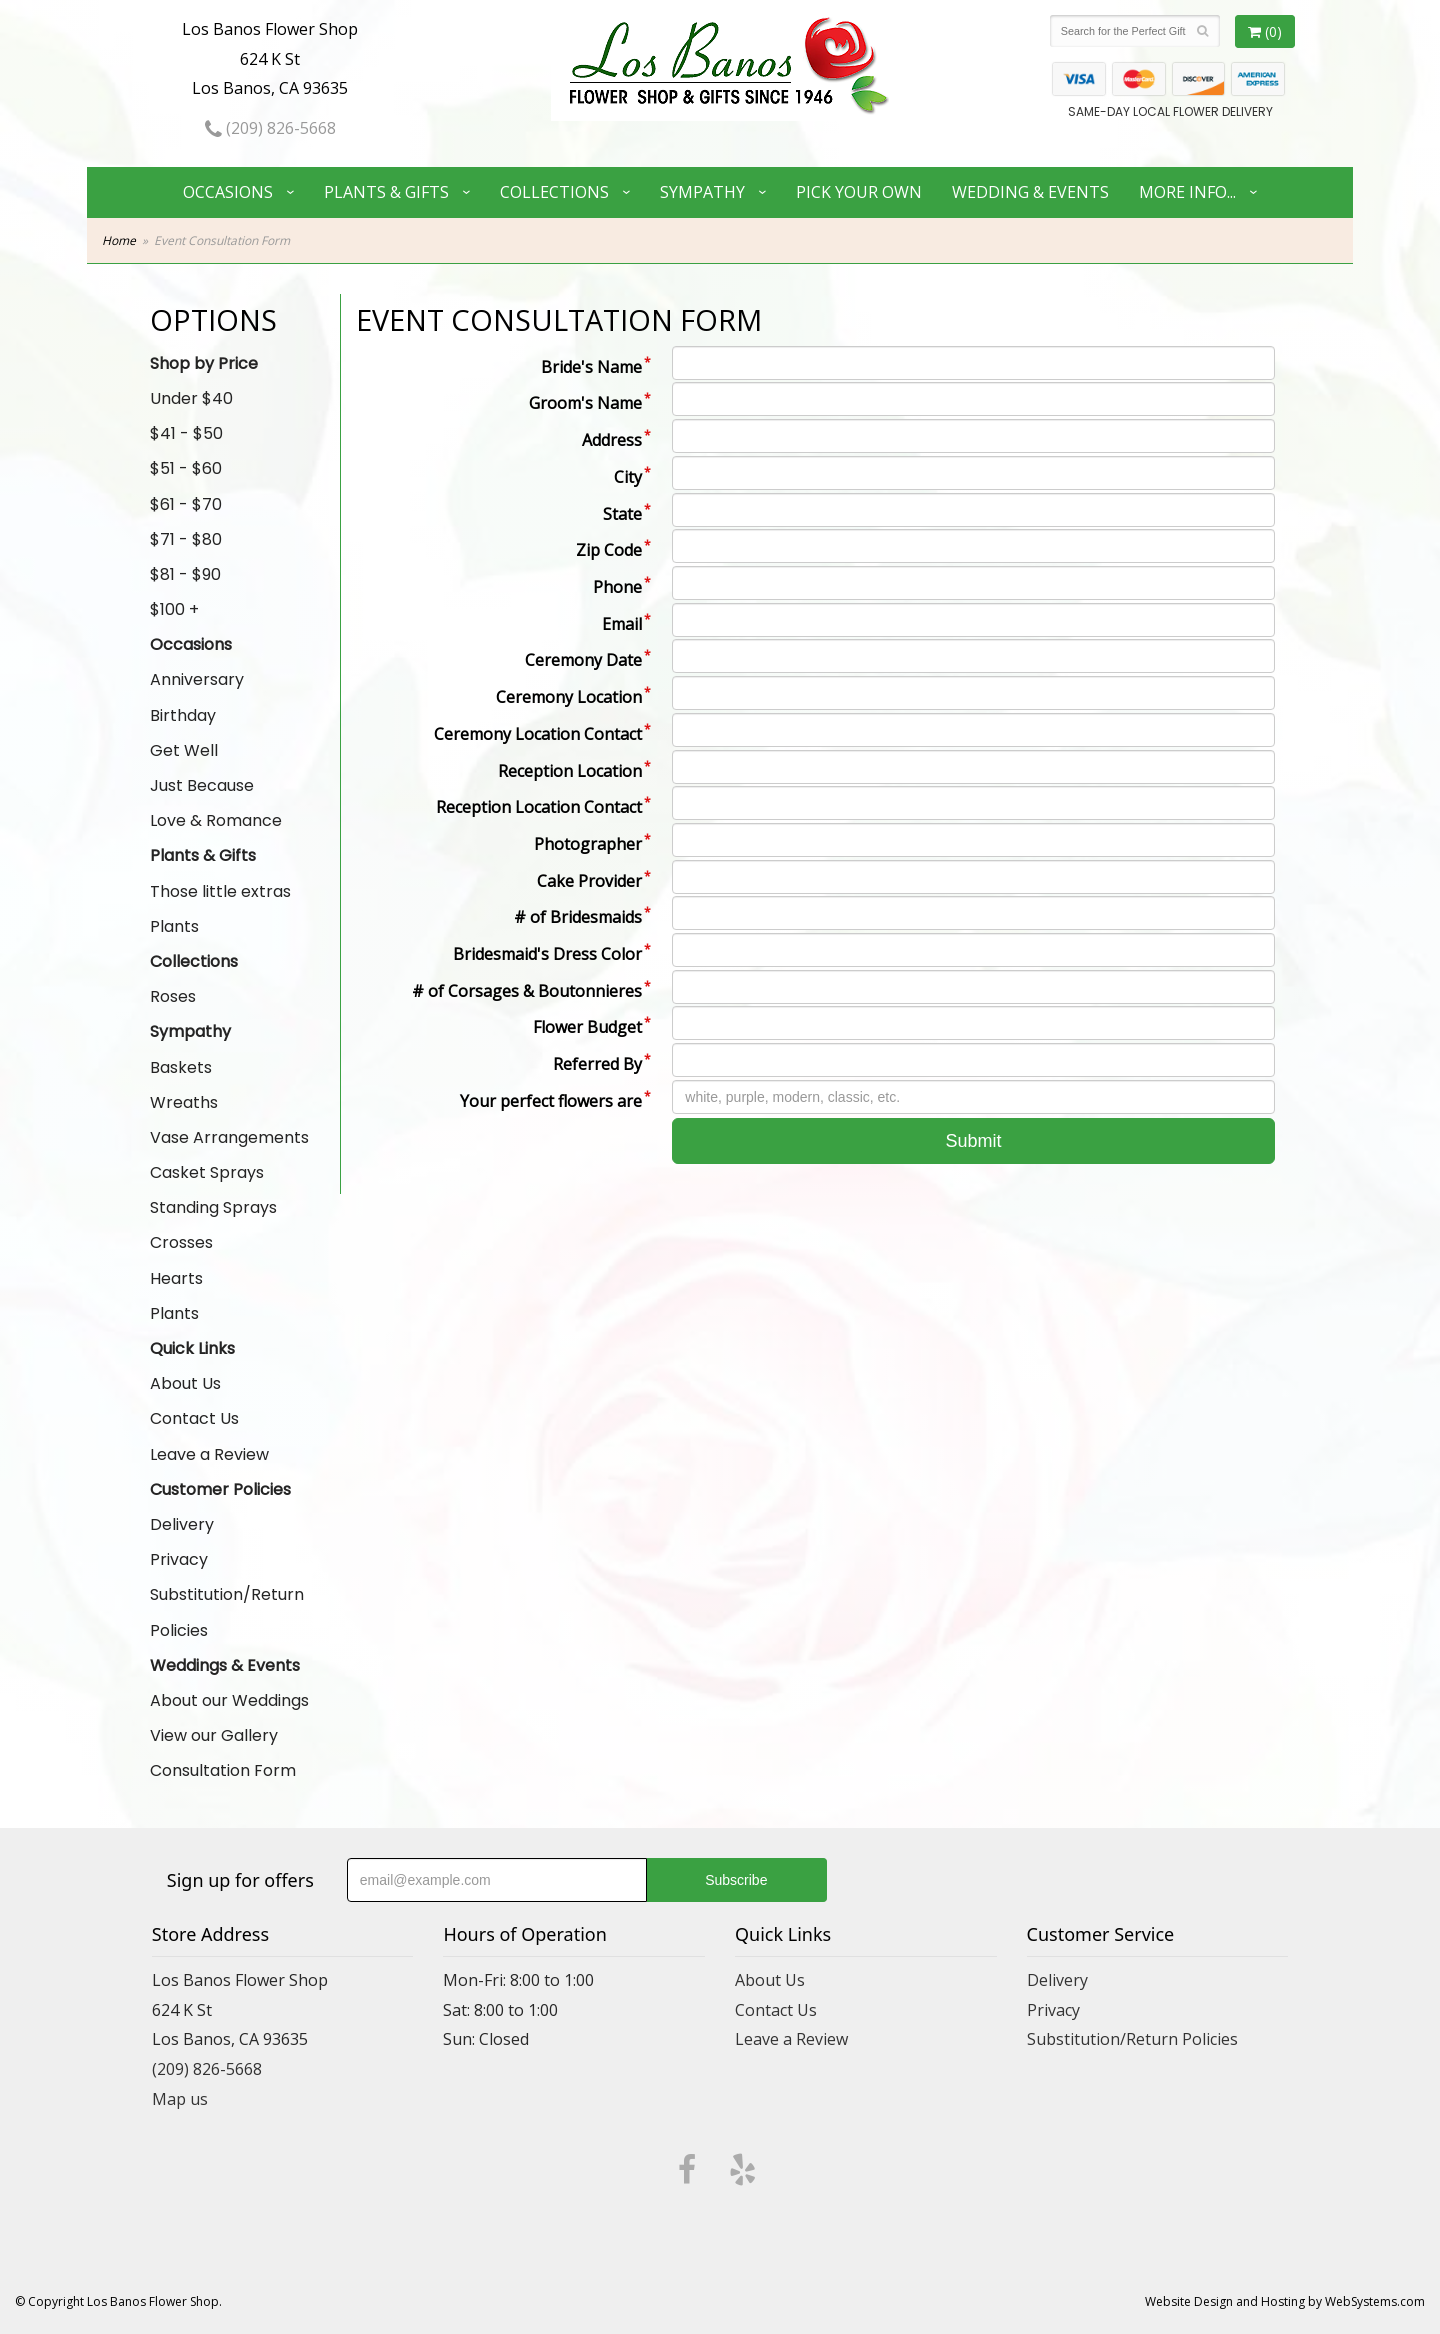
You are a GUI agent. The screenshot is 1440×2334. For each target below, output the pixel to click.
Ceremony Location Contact (538, 734)
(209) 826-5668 (270, 128)
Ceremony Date (583, 660)
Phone (617, 587)
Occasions (228, 192)
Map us (180, 2099)
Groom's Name (585, 403)
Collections (554, 192)
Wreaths (184, 1102)
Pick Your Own (859, 192)
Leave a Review (209, 1454)
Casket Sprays (207, 1172)
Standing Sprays (213, 1207)
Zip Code (609, 550)
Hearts (176, 1278)
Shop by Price (204, 363)
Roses (173, 996)
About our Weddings (229, 1700)
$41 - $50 (186, 433)
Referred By (597, 1064)
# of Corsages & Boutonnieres (527, 991)
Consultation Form (223, 1770)
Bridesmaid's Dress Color (547, 954)
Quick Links (192, 1348)
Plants (174, 926)
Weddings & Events (225, 1665)
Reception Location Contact (539, 807)
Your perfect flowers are (551, 1101)
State (622, 514)
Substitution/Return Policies (227, 1612)
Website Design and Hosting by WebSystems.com (1285, 2301)
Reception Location (570, 771)
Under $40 (191, 398)
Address (612, 440)
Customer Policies (220, 1489)
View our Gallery (214, 1735)
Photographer (588, 844)
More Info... (1187, 192)
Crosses (181, 1242)
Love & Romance (216, 820)
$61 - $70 (186, 504)
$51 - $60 (186, 468)
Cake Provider (589, 881)
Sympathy (702, 192)
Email (622, 624)
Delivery (182, 1524)
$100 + (174, 609)
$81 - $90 (185, 574)
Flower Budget (587, 1027)
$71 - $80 (186, 539)
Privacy (179, 1559)
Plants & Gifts (386, 192)
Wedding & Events (1030, 192)
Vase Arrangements (229, 1137)
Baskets (181, 1067)
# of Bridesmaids (578, 917)
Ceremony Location (569, 697)
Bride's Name (591, 367)
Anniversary (197, 679)
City (628, 477)
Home (119, 240)
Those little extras (220, 891)
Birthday (183, 715)
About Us (185, 1383)
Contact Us (194, 1418)
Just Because (202, 785)
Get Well (184, 750)
